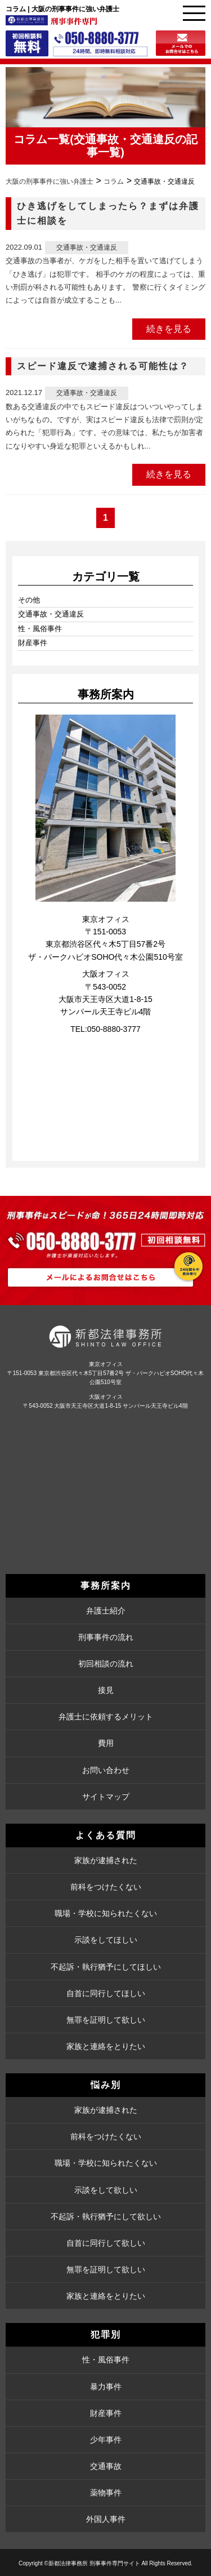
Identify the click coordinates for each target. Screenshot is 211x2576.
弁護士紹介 (105, 1610)
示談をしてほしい (105, 1939)
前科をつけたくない (105, 1886)
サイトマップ (105, 1796)
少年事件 (106, 2439)
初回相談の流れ (105, 1663)
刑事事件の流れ (105, 1637)
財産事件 (32, 643)
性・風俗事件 (40, 628)
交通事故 (106, 2466)
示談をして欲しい (105, 2189)
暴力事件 (106, 2386)
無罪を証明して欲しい (105, 2019)
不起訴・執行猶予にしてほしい (106, 1966)
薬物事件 (106, 2492)
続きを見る (168, 329)
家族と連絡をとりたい (105, 2046)
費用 (106, 1743)
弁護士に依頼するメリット (106, 1716)
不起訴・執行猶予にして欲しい (106, 2216)
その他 (29, 600)
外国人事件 (105, 2519)
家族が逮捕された (105, 1860)
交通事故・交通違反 (124, 139)
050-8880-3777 (114, 1029)
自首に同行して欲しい (105, 2242)
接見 (106, 1690)
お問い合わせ (105, 1770)
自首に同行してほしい (105, 1993)
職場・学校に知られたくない (106, 1913)
